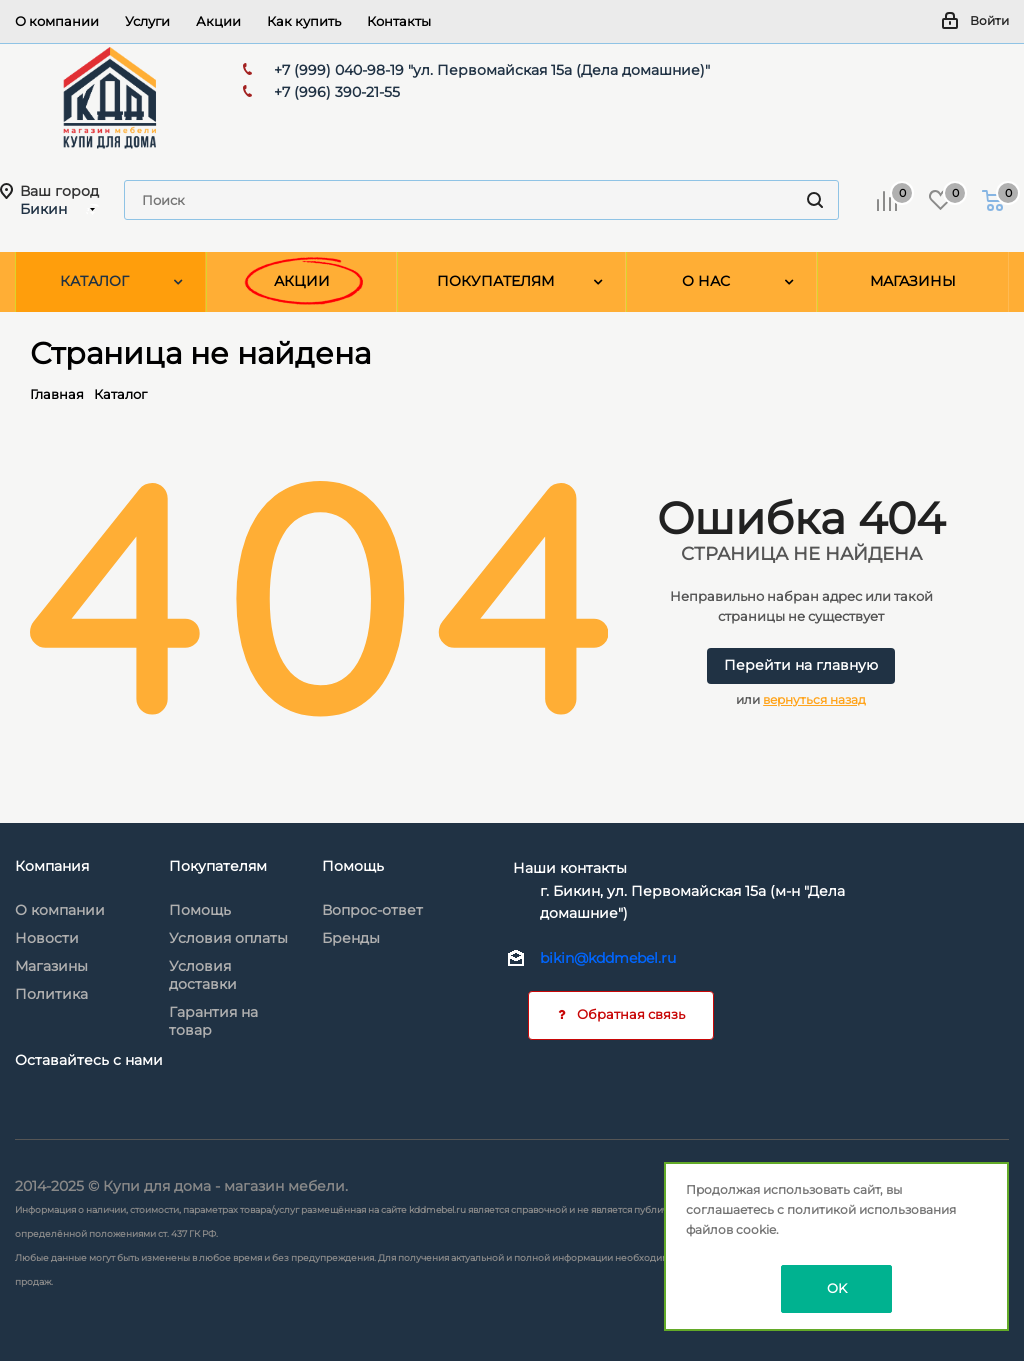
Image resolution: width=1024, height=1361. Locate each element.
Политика (51, 994)
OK (837, 1288)
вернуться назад (814, 699)
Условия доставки (203, 975)
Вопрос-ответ (372, 910)
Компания (52, 866)
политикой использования (871, 1209)
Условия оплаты (228, 938)
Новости (47, 938)
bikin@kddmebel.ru (608, 958)
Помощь (200, 910)
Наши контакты (570, 868)
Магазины (51, 966)
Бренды (351, 938)
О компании (60, 910)
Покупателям (218, 866)
